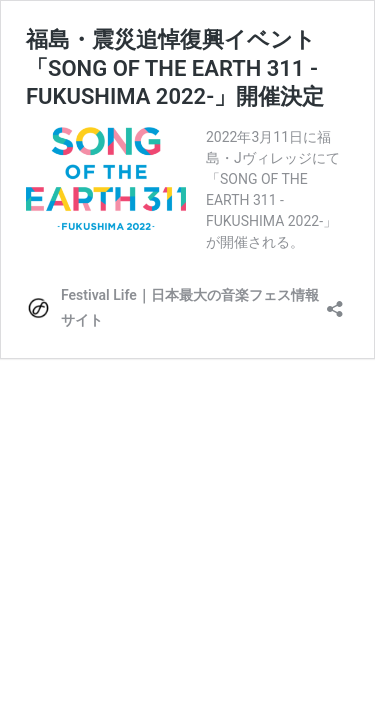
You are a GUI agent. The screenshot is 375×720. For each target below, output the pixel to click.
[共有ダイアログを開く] (335, 302)
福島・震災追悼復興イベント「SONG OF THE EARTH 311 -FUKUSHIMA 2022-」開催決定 (175, 68)
